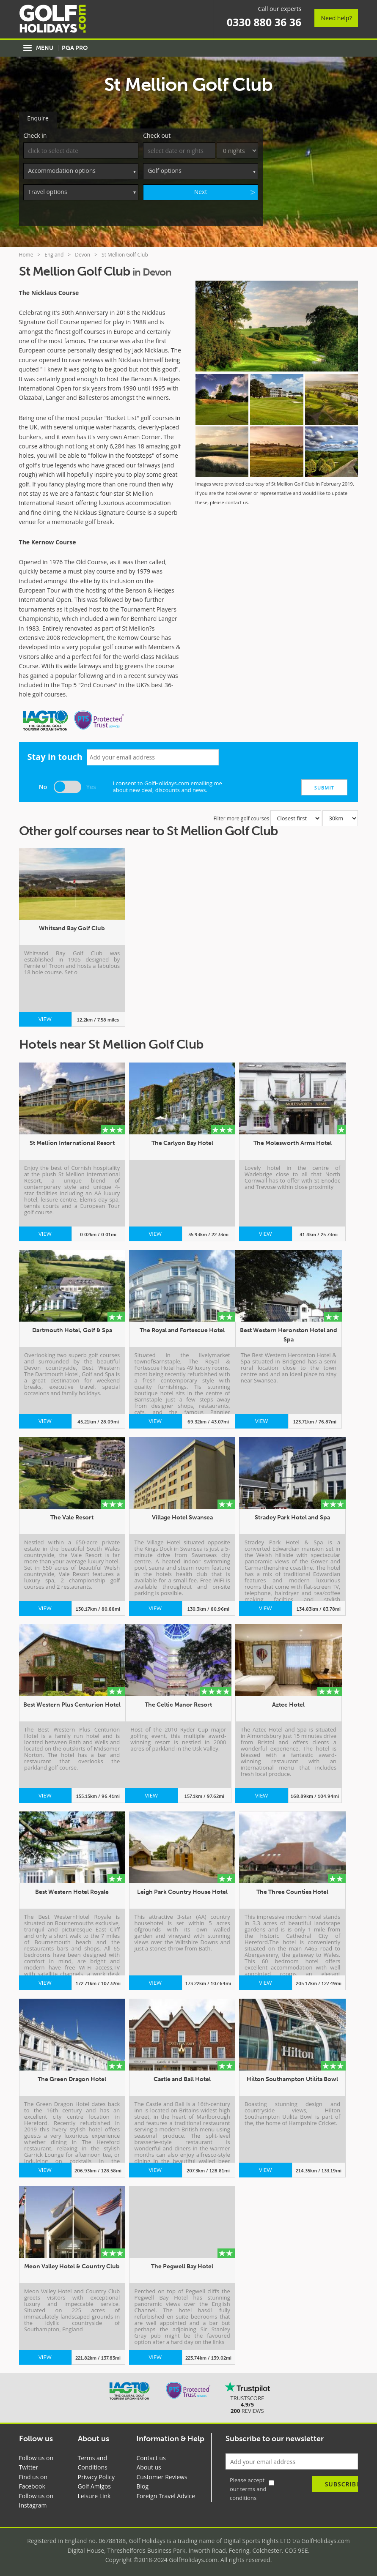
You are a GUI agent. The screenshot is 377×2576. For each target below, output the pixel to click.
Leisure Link (94, 2494)
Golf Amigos (94, 2484)
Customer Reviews (161, 2475)
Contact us (150, 2456)
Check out (157, 134)
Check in (35, 134)
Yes (91, 785)
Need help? (336, 18)
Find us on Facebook (33, 2480)
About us (148, 2465)
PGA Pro (75, 48)
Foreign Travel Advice (165, 2494)
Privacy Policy (96, 2475)
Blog (142, 2484)
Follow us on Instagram (36, 2499)
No (43, 785)
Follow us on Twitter (36, 2460)
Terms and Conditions (92, 2460)
